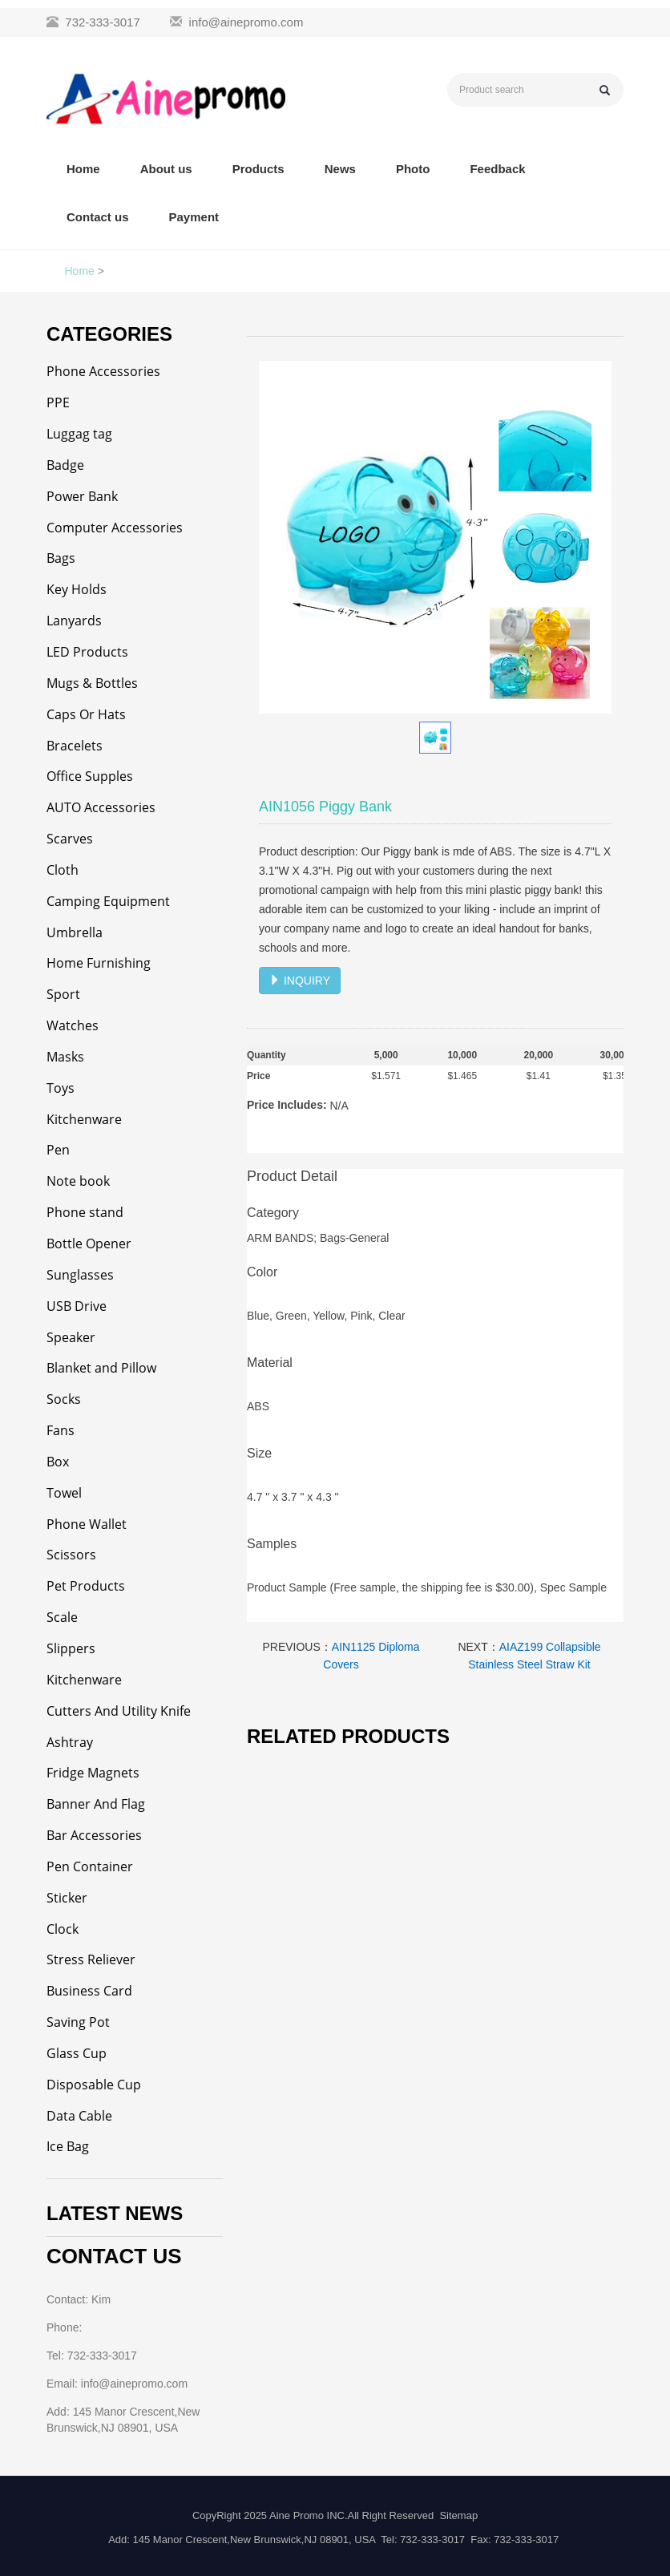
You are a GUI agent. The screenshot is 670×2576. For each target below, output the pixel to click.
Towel (64, 1493)
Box (57, 1461)
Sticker (66, 1898)
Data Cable (79, 2116)
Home (83, 169)
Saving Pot (78, 2022)
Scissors (71, 1554)
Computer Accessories (114, 527)
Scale (62, 1617)
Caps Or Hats (86, 714)
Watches (72, 1025)
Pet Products (85, 1586)
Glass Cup (76, 2053)
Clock (62, 1929)
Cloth (62, 870)
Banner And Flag (95, 1804)
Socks (63, 1399)
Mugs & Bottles (92, 683)
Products (258, 169)
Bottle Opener (88, 1243)
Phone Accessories (103, 371)
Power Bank (82, 496)
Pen (58, 1150)
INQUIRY (299, 980)
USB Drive (76, 1306)
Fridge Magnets (92, 1772)
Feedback (497, 169)
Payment (194, 217)
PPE (58, 402)
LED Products (87, 652)
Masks (65, 1057)
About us (166, 169)
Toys (60, 1088)
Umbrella (74, 932)
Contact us (98, 217)
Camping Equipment (108, 901)
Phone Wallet (86, 1524)
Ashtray (69, 1742)
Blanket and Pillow (101, 1368)
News (340, 169)
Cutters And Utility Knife (118, 1711)
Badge (65, 465)
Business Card (89, 1991)
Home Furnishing (98, 963)
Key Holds (76, 589)
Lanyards (74, 620)
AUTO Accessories (100, 807)
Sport (63, 994)
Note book (78, 1181)
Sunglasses (80, 1275)
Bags (60, 558)
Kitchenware (84, 1119)
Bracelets (74, 745)
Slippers (70, 1648)
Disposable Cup (93, 2084)
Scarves (69, 838)
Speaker (70, 1337)
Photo (413, 169)
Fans (60, 1430)
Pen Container (89, 1866)
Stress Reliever (90, 1959)
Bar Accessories (94, 1835)
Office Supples (89, 776)
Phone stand (84, 1212)
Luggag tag (79, 434)
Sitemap (458, 2515)
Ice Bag (67, 2146)
